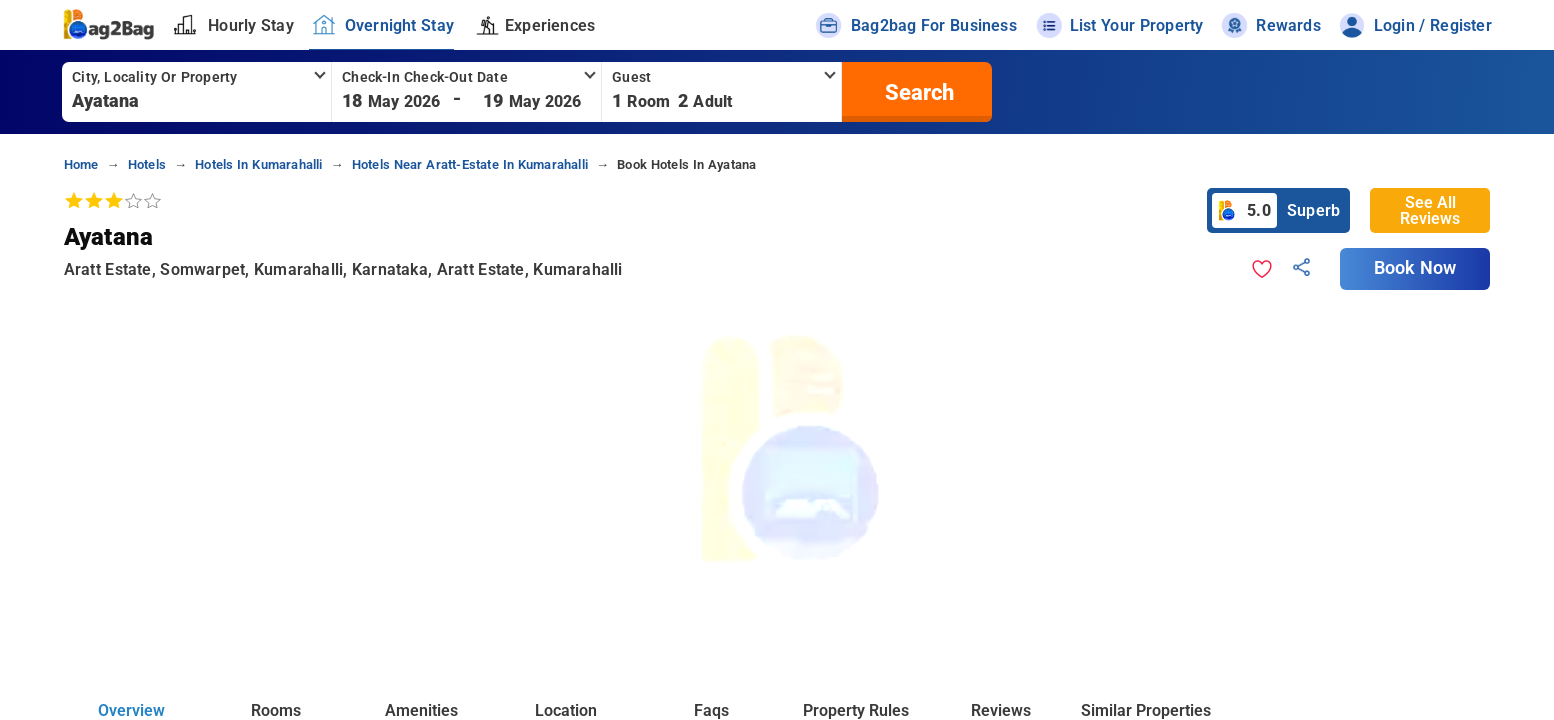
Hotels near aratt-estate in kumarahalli (470, 164)
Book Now (1415, 268)
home (81, 164)
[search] (917, 92)
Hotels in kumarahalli (258, 164)
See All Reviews (1430, 210)
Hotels (147, 164)
